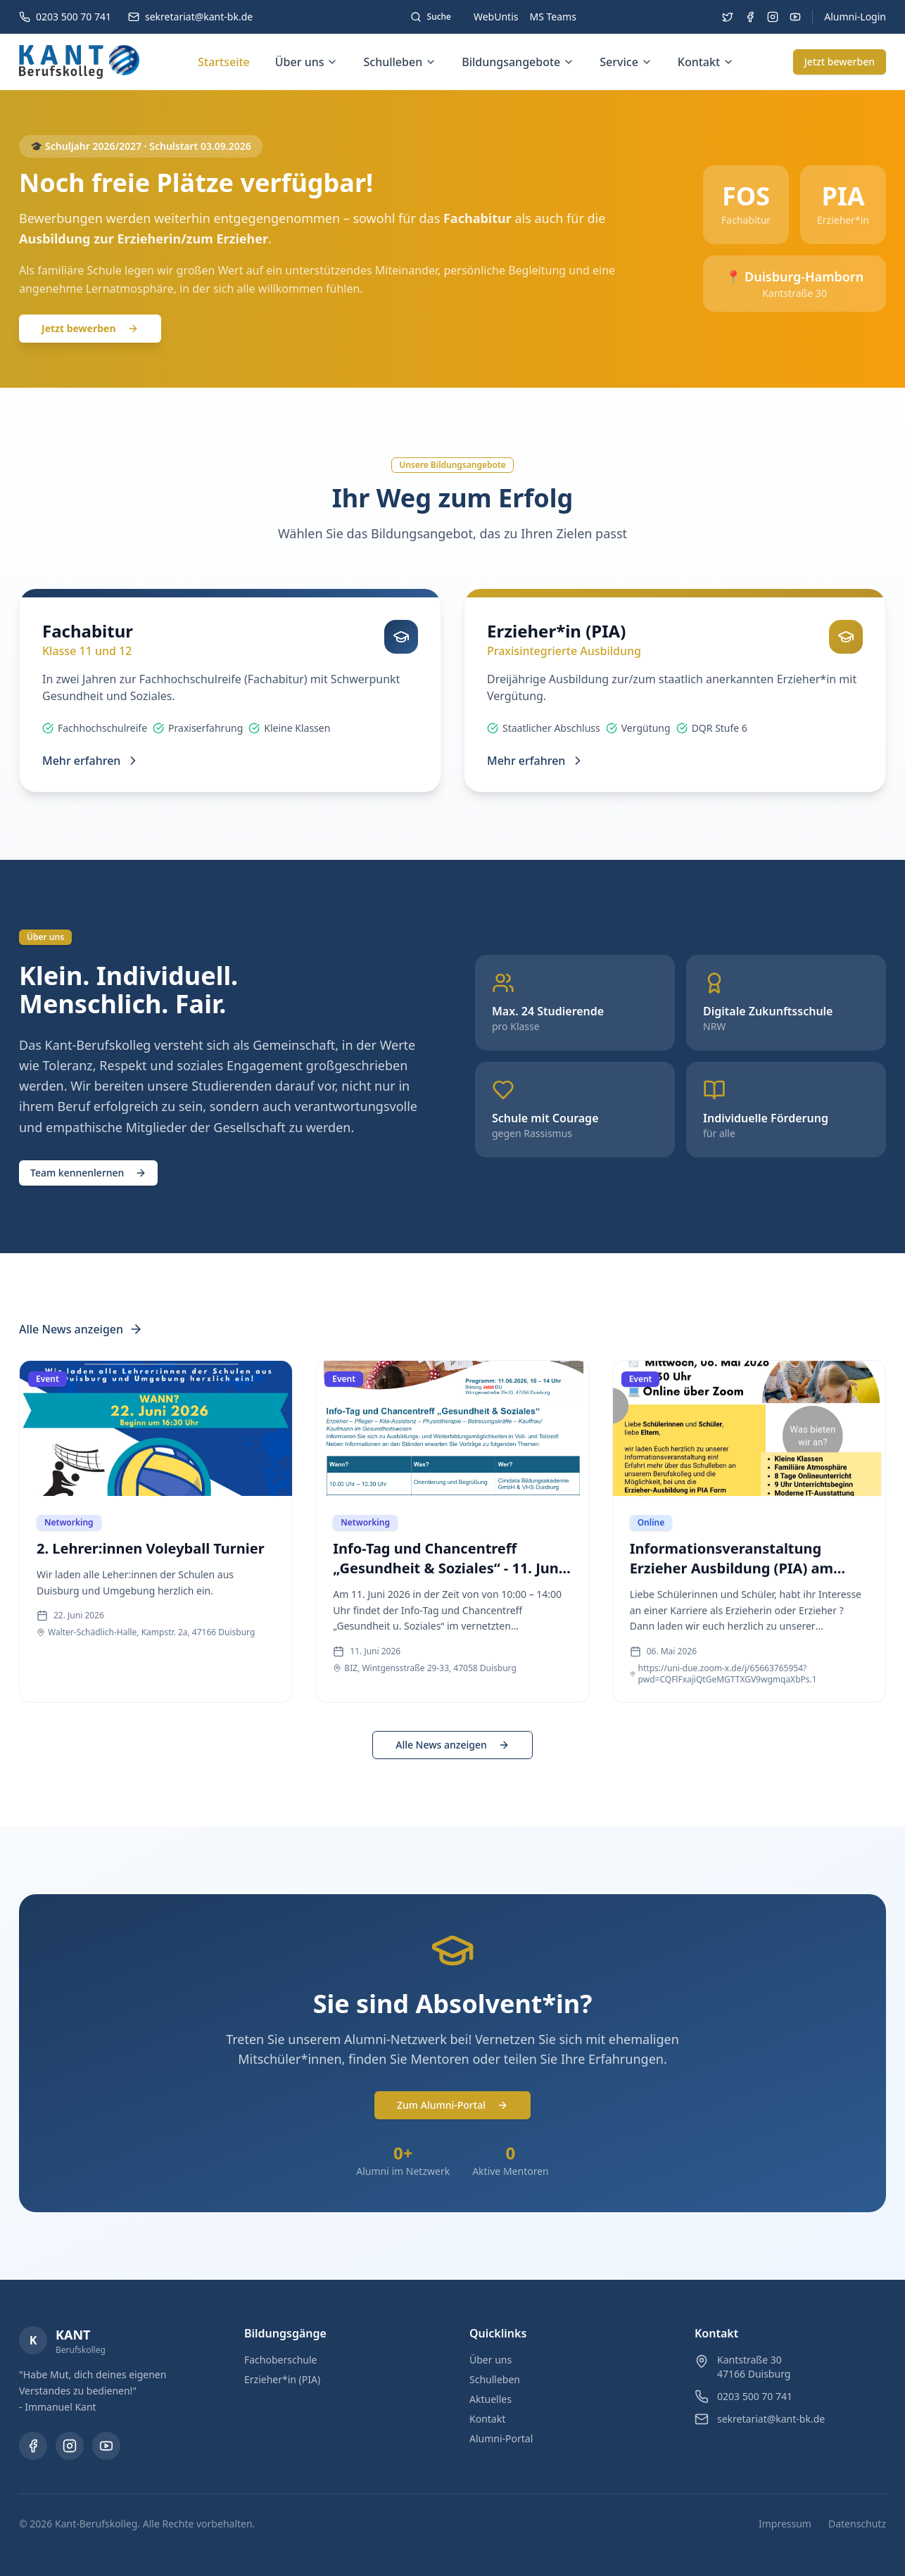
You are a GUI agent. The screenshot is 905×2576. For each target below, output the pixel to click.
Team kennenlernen (88, 1172)
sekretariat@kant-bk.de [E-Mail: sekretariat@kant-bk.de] (771, 2418)
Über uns (306, 62)
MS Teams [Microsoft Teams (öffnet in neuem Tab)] (553, 16)
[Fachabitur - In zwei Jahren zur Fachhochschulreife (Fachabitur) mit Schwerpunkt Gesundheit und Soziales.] (230, 690)
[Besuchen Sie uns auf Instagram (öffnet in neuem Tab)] (772, 17)
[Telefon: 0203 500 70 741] (65, 17)
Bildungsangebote (518, 62)
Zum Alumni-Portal (452, 2105)
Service (626, 62)
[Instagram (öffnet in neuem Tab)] (70, 2446)
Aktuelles (490, 2399)
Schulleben (399, 62)
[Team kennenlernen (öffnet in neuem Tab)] (88, 1172)
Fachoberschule (280, 2359)
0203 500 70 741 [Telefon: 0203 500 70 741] (754, 2396)
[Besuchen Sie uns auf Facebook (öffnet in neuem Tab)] (750, 17)
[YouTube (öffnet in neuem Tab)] (106, 2446)
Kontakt (706, 62)
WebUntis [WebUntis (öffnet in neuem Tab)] (496, 16)
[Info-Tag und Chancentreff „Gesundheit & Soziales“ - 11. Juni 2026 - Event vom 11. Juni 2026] (452, 1546)
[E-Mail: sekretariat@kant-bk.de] (190, 17)
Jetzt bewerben (839, 61)
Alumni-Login (855, 16)
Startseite (224, 62)
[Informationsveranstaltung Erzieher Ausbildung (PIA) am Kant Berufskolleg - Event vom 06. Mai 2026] (749, 1551)
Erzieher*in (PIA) (282, 2379)
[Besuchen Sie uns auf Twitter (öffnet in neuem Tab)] (727, 17)
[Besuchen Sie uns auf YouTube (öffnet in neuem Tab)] (795, 17)
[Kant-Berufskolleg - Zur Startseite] (79, 62)
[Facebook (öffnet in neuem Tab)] (33, 2446)
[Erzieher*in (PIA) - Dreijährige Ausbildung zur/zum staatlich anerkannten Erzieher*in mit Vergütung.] (675, 687)
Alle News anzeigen (81, 1329)
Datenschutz (857, 2523)
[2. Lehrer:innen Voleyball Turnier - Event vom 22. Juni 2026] (156, 1528)
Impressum (785, 2523)
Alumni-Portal (501, 2438)
